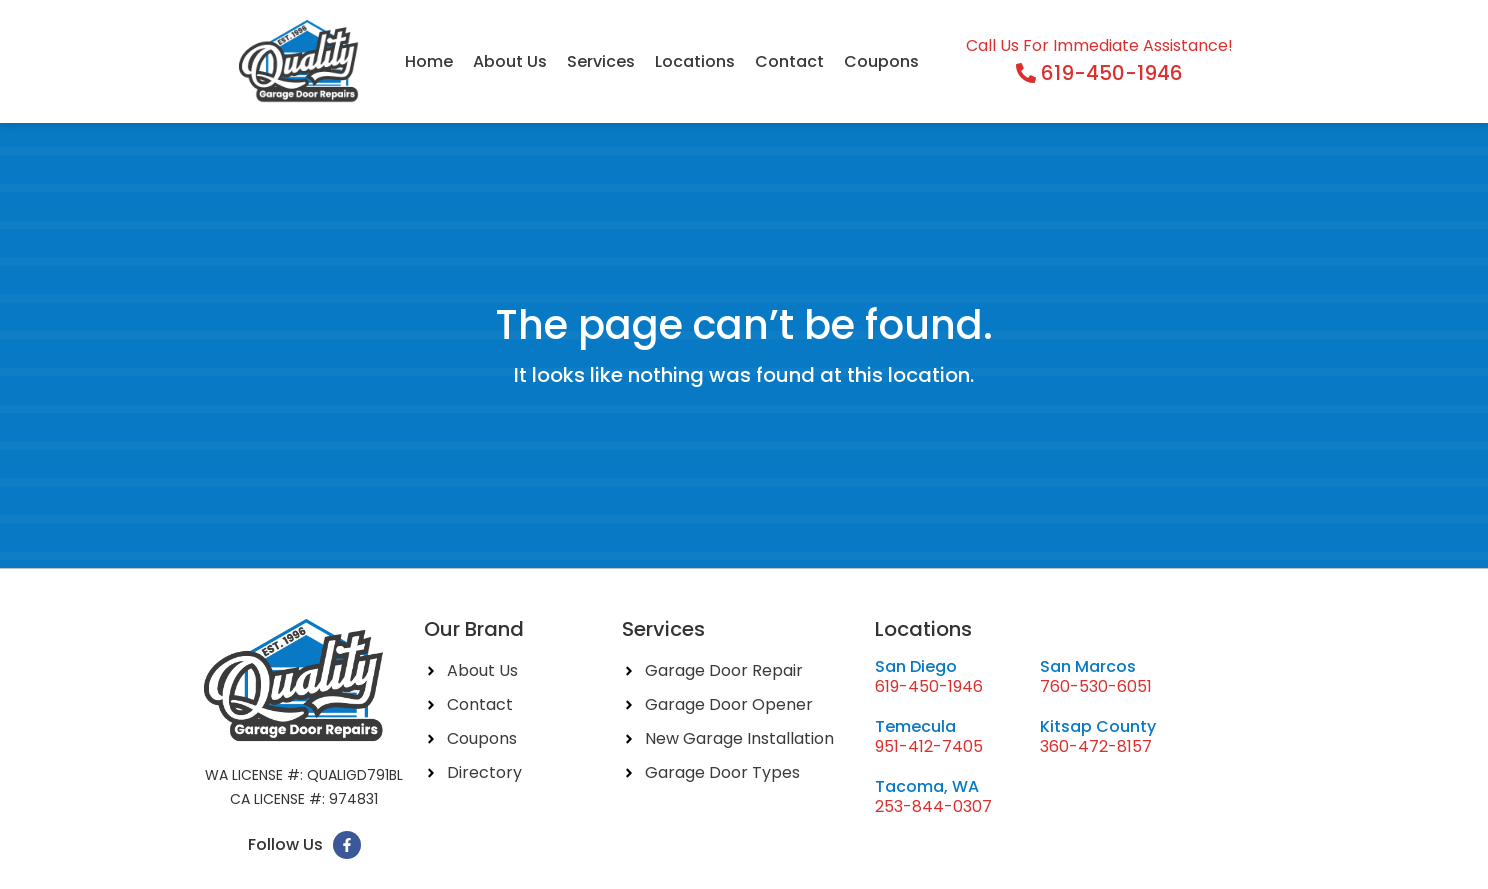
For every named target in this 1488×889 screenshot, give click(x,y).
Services (601, 61)
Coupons (881, 61)
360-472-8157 (1096, 746)
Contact (789, 61)
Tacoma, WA (927, 786)
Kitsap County (1098, 726)
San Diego (916, 666)
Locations (695, 61)
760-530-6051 (1096, 686)
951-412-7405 (929, 746)
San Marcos (1088, 666)
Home (429, 61)
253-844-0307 (933, 806)
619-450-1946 (929, 686)
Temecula (915, 726)
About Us (510, 61)
